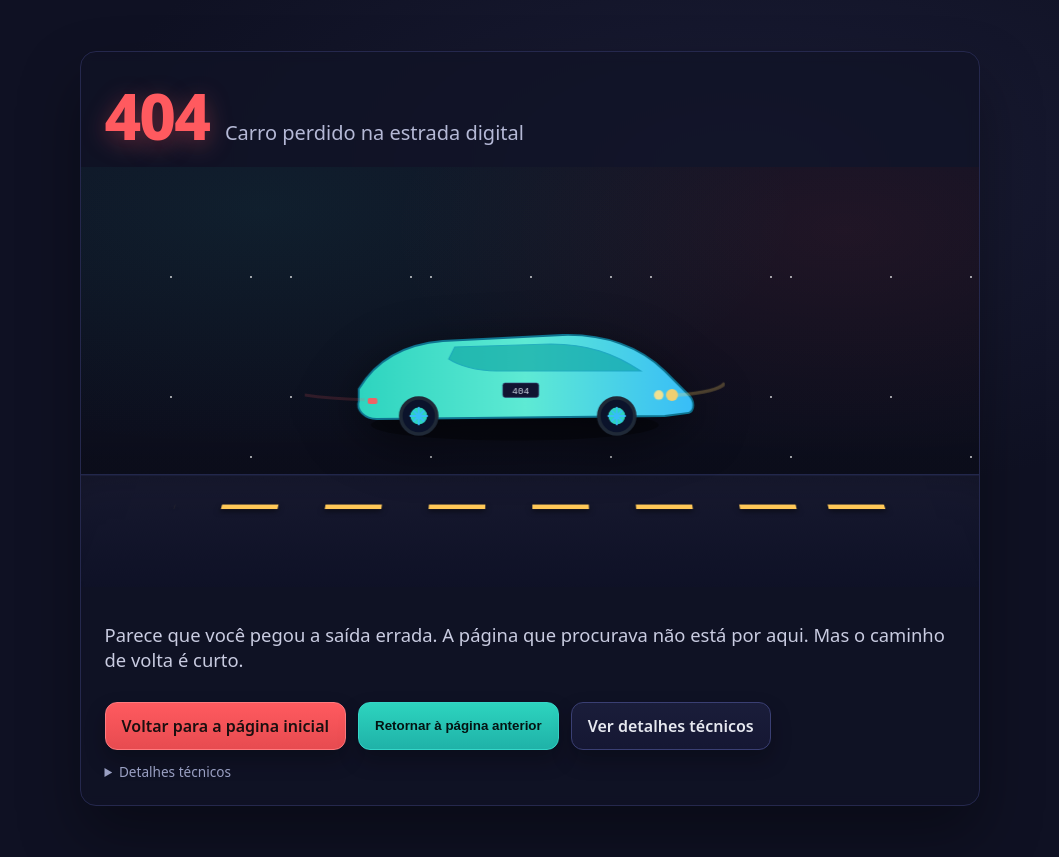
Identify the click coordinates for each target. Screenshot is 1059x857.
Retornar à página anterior (458, 725)
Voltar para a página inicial (226, 726)
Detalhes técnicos (175, 771)
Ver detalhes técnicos (671, 726)
